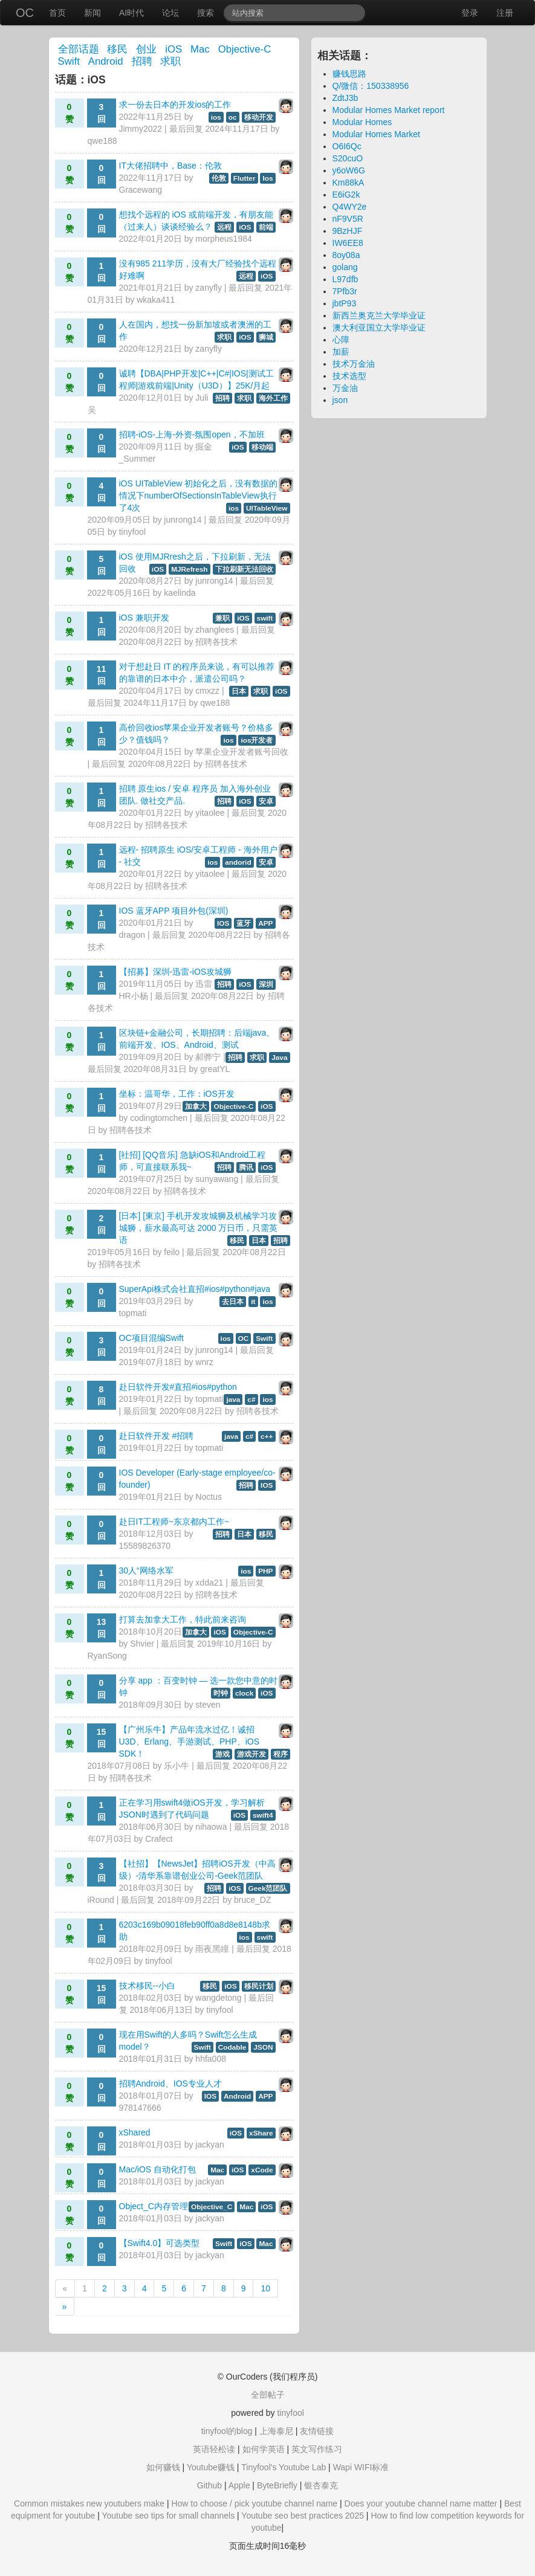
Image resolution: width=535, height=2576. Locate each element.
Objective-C (244, 49)
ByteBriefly (277, 2485)
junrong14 (182, 520)
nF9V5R (347, 219)
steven (207, 1704)
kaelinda (179, 593)
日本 (239, 691)
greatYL (215, 1069)
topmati (133, 1313)
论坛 (170, 13)
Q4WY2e (349, 206)
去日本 (233, 1301)
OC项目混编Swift (151, 1338)
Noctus (208, 1497)
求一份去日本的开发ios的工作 (175, 104)
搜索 (205, 13)
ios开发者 (257, 740)
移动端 (262, 447)
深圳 (266, 984)
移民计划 (258, 1986)
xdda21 (209, 1582)
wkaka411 (156, 300)
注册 (504, 13)
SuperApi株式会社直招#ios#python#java (195, 1289)
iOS (173, 49)
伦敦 (219, 178)
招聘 (142, 61)
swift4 (263, 1815)
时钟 (220, 1693)
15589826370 (145, 1546)
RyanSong (107, 1656)
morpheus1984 (223, 239)
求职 (170, 61)
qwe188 (102, 141)
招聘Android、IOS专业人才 (170, 2083)
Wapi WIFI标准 (361, 2467)
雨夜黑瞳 (212, 1949)
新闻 (92, 13)
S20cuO (347, 158)
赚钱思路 (349, 74)
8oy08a (346, 255)
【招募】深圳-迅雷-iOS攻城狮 (175, 971)
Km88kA (348, 182)
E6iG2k (346, 194)
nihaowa (211, 1827)
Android (105, 61)
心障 (340, 339)
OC (25, 12)
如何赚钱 (163, 2467)
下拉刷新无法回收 (244, 569)
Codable (232, 2047)
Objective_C (211, 2207)
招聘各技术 (216, 642)
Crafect (158, 1839)
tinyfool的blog (227, 2431)
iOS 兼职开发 (144, 617)
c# (251, 1399)
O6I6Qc (347, 146)
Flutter (244, 178)
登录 (469, 13)
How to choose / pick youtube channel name (254, 2503)
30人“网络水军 (146, 1570)
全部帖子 (268, 2395)
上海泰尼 (276, 2431)
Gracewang (141, 190)
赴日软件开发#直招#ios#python (178, 1387)
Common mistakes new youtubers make (89, 2503)
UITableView (267, 508)
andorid (238, 862)
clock (244, 1693)
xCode (262, 2170)
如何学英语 (263, 2449)
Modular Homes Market (376, 134)
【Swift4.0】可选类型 (159, 2243)
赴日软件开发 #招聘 (156, 1436)
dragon (132, 935)
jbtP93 (344, 303)
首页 (57, 13)
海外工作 (273, 398)
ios (216, 117)
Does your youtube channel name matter (421, 2503)
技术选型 (349, 376)
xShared (135, 2132)
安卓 (266, 801)
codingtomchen (158, 1118)
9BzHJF (347, 231)
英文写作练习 (316, 2449)
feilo (172, 1252)
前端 (266, 227)
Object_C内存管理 (153, 2206)
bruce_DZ (252, 1900)
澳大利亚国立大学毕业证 (379, 327)
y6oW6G (348, 170)
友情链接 (317, 2431)
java (233, 1399)
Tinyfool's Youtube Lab (283, 2467)
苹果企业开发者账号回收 (241, 752)
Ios (267, 178)
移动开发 (258, 117)
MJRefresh (189, 569)
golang (345, 267)
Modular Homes (362, 122)
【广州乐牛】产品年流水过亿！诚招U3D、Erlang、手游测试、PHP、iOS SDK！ (189, 1741)
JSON (263, 2047)
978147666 (140, 2108)
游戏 (222, 1754)
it (253, 1301)
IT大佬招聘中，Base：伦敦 (170, 165)
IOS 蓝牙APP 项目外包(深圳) (174, 910)
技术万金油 (353, 364)
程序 (280, 1754)
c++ (267, 1436)
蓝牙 (243, 923)
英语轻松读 (214, 2449)
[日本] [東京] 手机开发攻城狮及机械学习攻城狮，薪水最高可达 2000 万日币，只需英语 (198, 1228)
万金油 (345, 388)
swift (265, 618)
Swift (69, 61)
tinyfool (132, 532)
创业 (146, 49)
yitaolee (209, 813)
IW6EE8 (347, 243)
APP (265, 923)
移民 (117, 49)
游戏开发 (251, 1754)
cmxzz (207, 691)
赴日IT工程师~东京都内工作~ (174, 1521)
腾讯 (246, 1167)
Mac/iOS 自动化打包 (157, 2169)
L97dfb (345, 279)
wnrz (204, 1362)
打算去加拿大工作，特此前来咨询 (182, 1619)
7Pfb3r (344, 291)
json (340, 400)
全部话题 (78, 49)
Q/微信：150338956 (370, 86)
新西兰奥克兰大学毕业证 (379, 315)
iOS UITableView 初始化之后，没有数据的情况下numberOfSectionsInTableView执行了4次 (198, 495)
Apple (239, 2485)
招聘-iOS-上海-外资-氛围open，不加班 (192, 434)
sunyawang (216, 1179)
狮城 (266, 337)
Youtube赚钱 (211, 2467)
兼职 (222, 618)
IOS (223, 923)
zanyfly (208, 287)
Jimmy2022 (141, 129)
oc (233, 117)
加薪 (340, 352)
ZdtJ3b (345, 98)
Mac (200, 49)
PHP (265, 1571)
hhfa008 (210, 2059)
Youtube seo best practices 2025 (302, 2515)
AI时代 (131, 13)
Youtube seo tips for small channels (168, 2515)
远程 (224, 227)
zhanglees (214, 629)
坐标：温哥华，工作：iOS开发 (177, 1094)
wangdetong (218, 1998)
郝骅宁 (208, 1057)
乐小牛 (176, 1766)
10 (265, 2288)
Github (209, 2485)
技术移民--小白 (147, 1985)
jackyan (209, 2144)
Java (279, 1057)
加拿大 (196, 1106)
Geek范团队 (268, 1888)
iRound (101, 1900)
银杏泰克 (321, 2485)
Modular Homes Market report (388, 110)
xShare (261, 2133)
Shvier (142, 1643)
